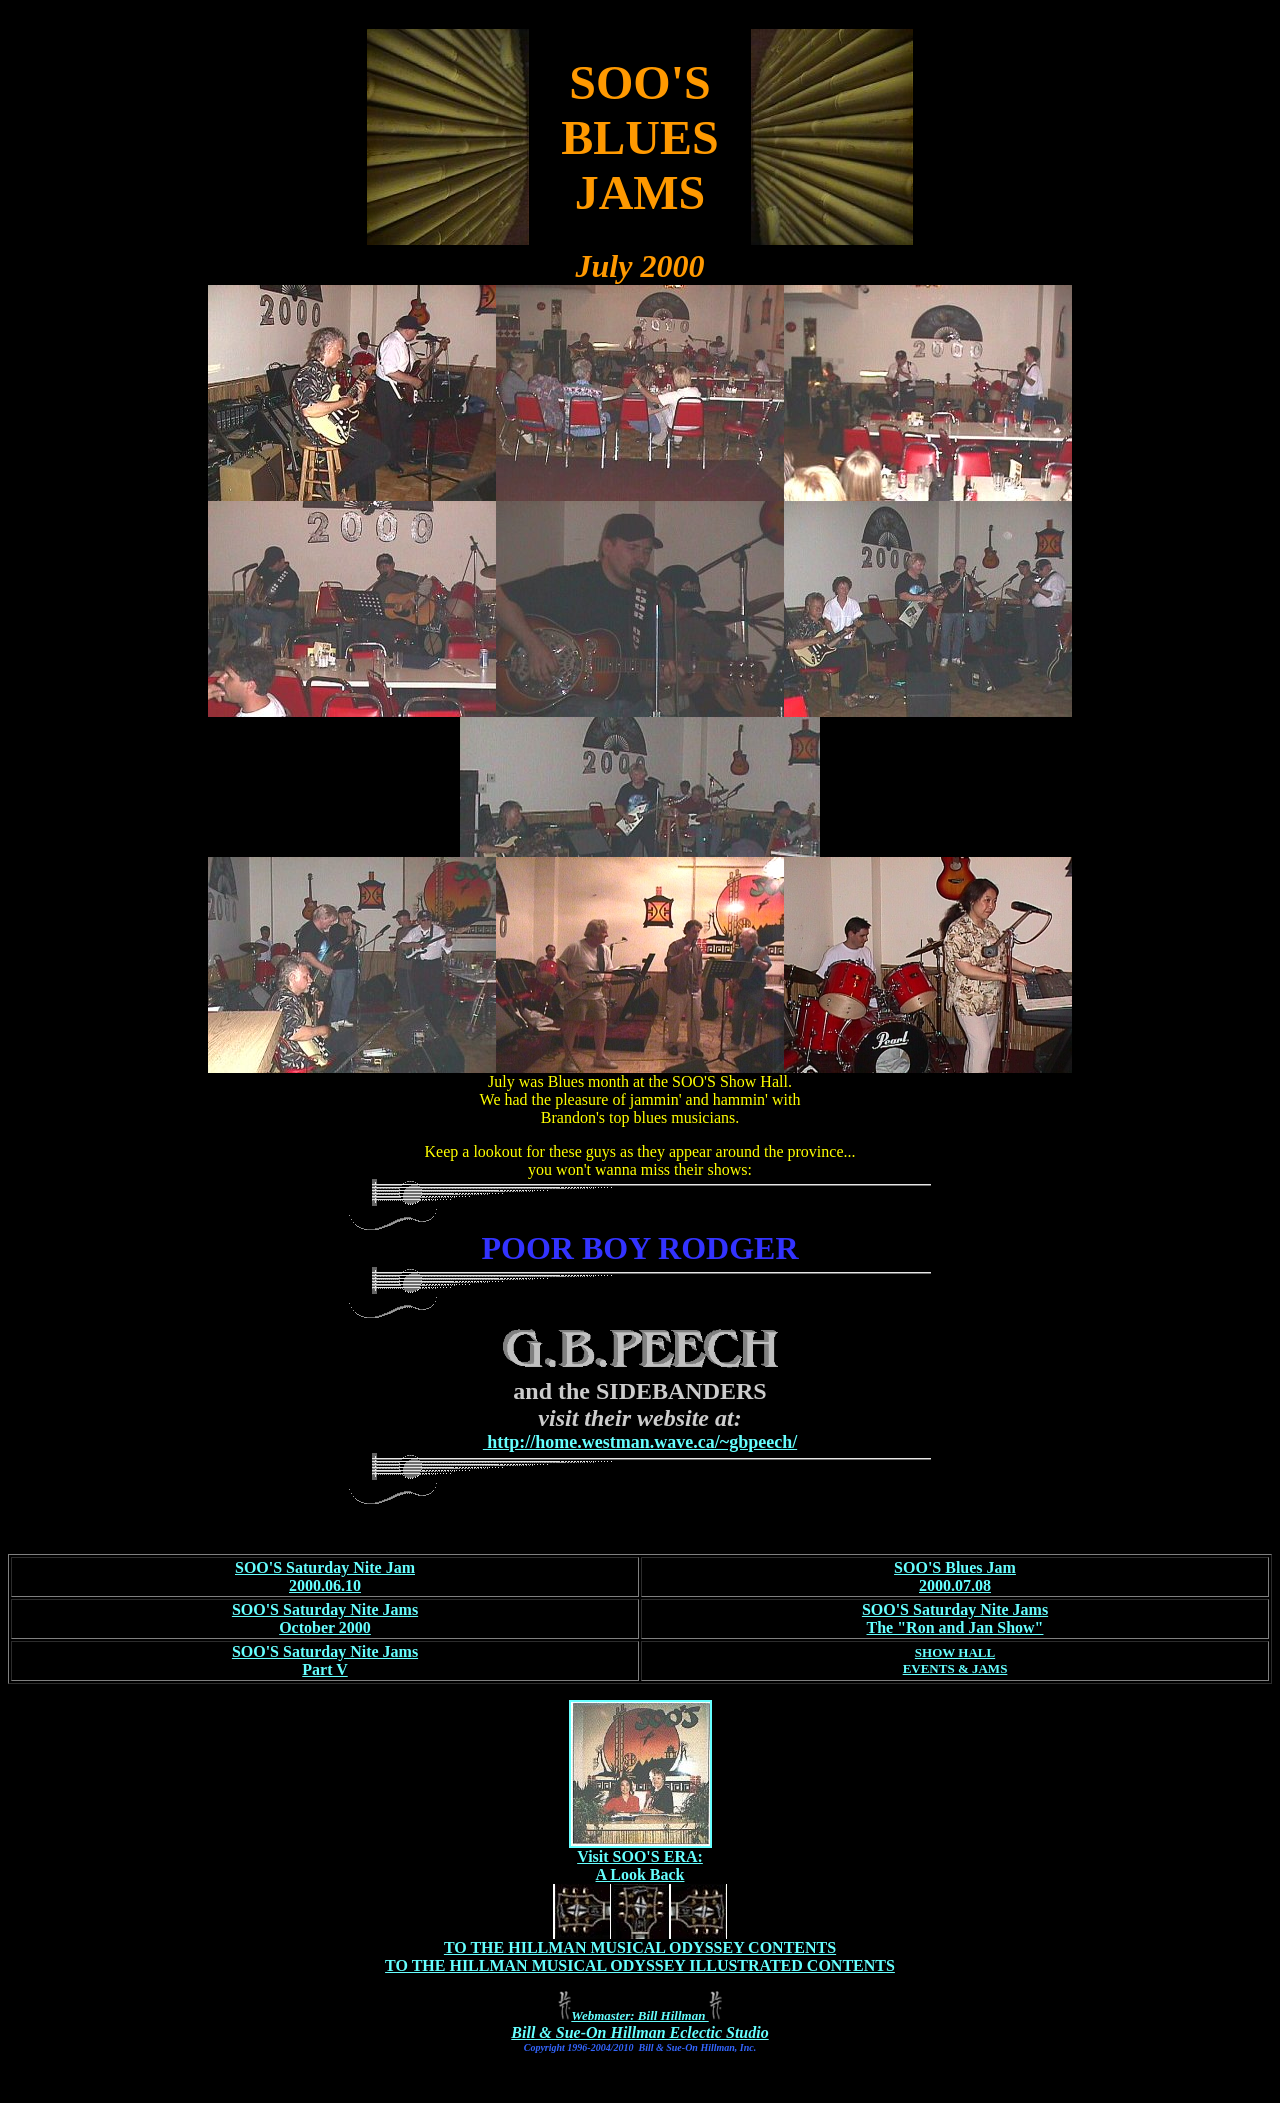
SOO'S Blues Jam (955, 1567)
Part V (324, 1669)
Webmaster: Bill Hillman (639, 2015)
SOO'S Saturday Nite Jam (325, 1567)
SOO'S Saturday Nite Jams (325, 1609)
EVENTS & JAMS (955, 1668)
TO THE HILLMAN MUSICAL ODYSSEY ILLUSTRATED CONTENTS (640, 1965)
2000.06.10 (325, 1585)
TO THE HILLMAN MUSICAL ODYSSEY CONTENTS (640, 1947)
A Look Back (640, 1874)
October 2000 (325, 1627)
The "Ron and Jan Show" (955, 1627)
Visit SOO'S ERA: (640, 1856)
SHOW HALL (955, 1652)
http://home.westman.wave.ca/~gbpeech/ (640, 1442)
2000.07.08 (955, 1585)
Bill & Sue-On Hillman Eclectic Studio (639, 2032)
